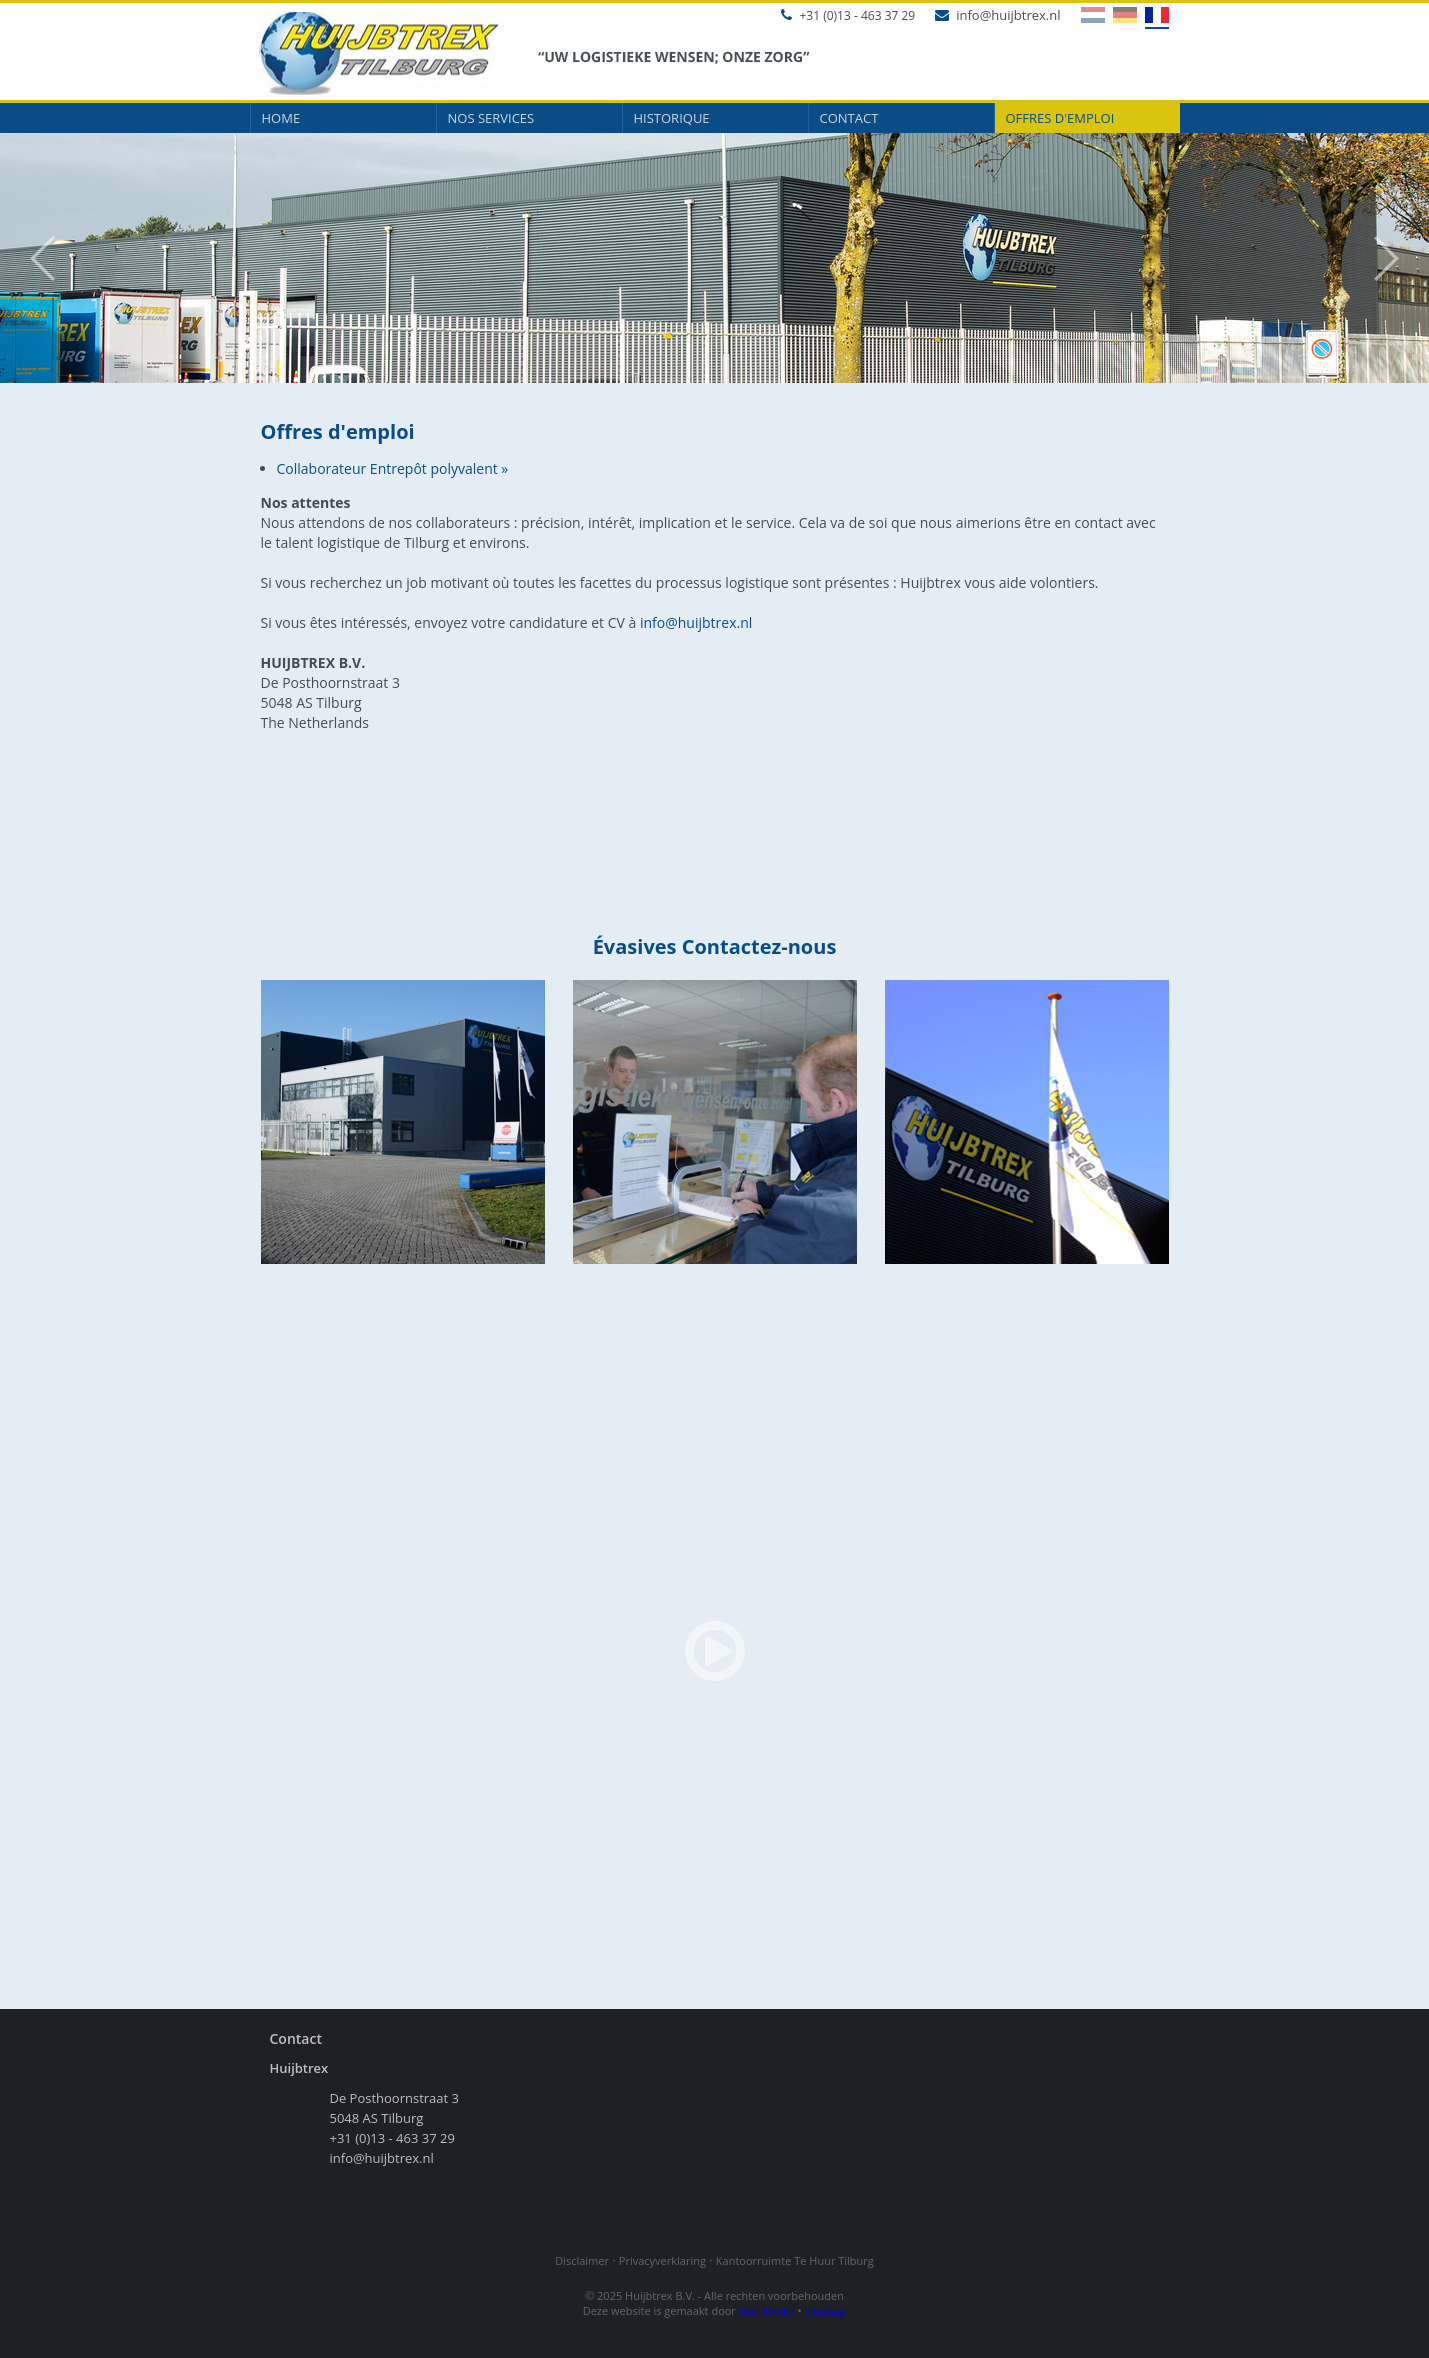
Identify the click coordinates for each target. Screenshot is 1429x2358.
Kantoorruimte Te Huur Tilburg (795, 2260)
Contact (849, 118)
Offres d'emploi (1060, 118)
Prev (32, 258)
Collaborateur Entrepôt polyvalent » (393, 468)
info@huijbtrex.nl (997, 15)
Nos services (491, 118)
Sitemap (825, 2310)
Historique (672, 118)
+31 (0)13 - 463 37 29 (848, 15)
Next (1396, 258)
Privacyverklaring (662, 2260)
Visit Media (767, 2310)
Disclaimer (582, 2260)
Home (281, 118)
